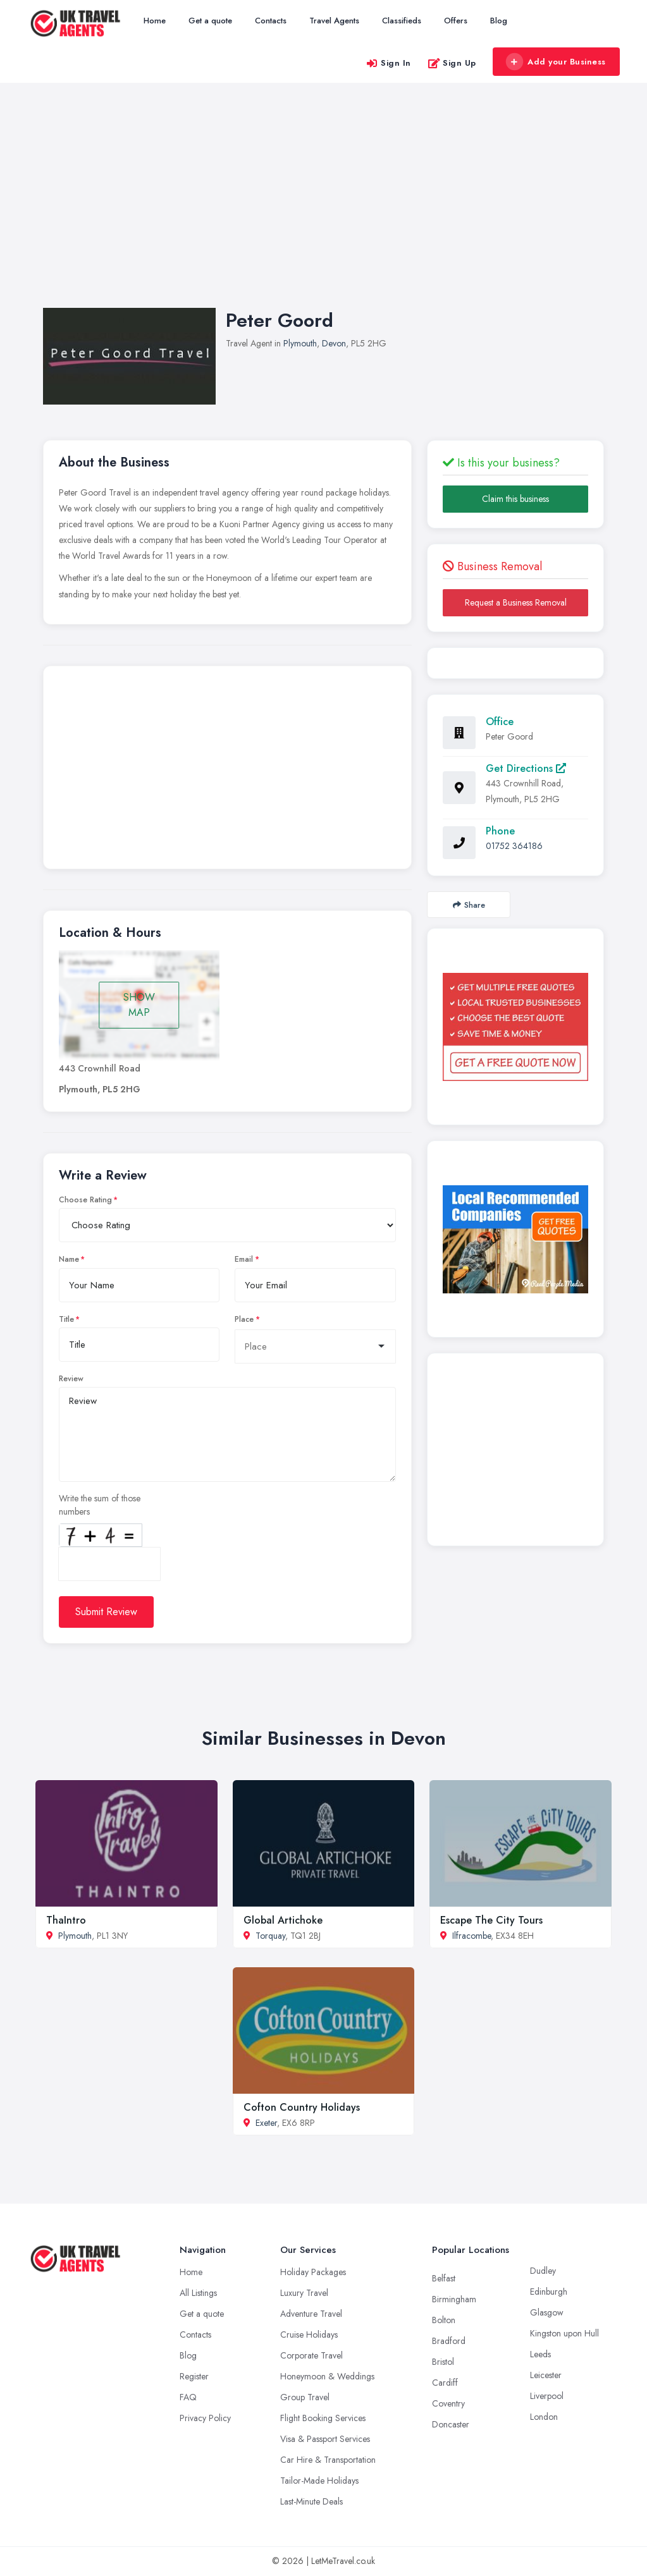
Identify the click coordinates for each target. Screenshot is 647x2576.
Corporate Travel (311, 2355)
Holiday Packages (313, 2272)
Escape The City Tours (491, 1920)
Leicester (546, 2375)
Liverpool (547, 2396)
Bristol (443, 2361)
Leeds (540, 2354)
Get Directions (526, 768)
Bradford (448, 2341)
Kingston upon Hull (564, 2333)
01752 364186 (514, 845)
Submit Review (106, 1611)
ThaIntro (66, 1920)
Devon (334, 343)
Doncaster (450, 2424)
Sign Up (452, 63)
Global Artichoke (283, 1920)
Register (194, 2376)
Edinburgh (548, 2291)
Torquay (270, 1935)
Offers (455, 21)
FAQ (188, 2397)
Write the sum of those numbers (99, 1505)
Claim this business (515, 498)
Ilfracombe (471, 1935)
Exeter (266, 2122)
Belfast (443, 2278)
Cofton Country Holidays (301, 2107)
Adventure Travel (311, 2313)
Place (244, 1319)
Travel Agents (334, 21)
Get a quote (210, 21)
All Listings (198, 2292)
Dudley (543, 2270)
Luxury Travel (304, 2292)
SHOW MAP (139, 1005)
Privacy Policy (205, 2418)
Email (244, 1259)
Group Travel (305, 2397)
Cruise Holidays (309, 2334)
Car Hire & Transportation (328, 2459)
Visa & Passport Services (325, 2439)
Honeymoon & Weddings (327, 2376)
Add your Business (556, 62)
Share (469, 905)
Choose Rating (85, 1200)
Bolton (443, 2320)
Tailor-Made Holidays (319, 2480)
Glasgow (547, 2312)
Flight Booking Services (323, 2418)
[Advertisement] (323, 207)
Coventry (448, 2403)
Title (66, 1319)
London (544, 2416)
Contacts (271, 21)
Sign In (388, 63)
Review (71, 1378)
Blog (498, 21)
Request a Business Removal (516, 602)
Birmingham (454, 2299)
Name (69, 1259)
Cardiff (445, 2382)
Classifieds (401, 21)
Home (155, 21)
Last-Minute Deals (311, 2501)
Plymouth (300, 343)
